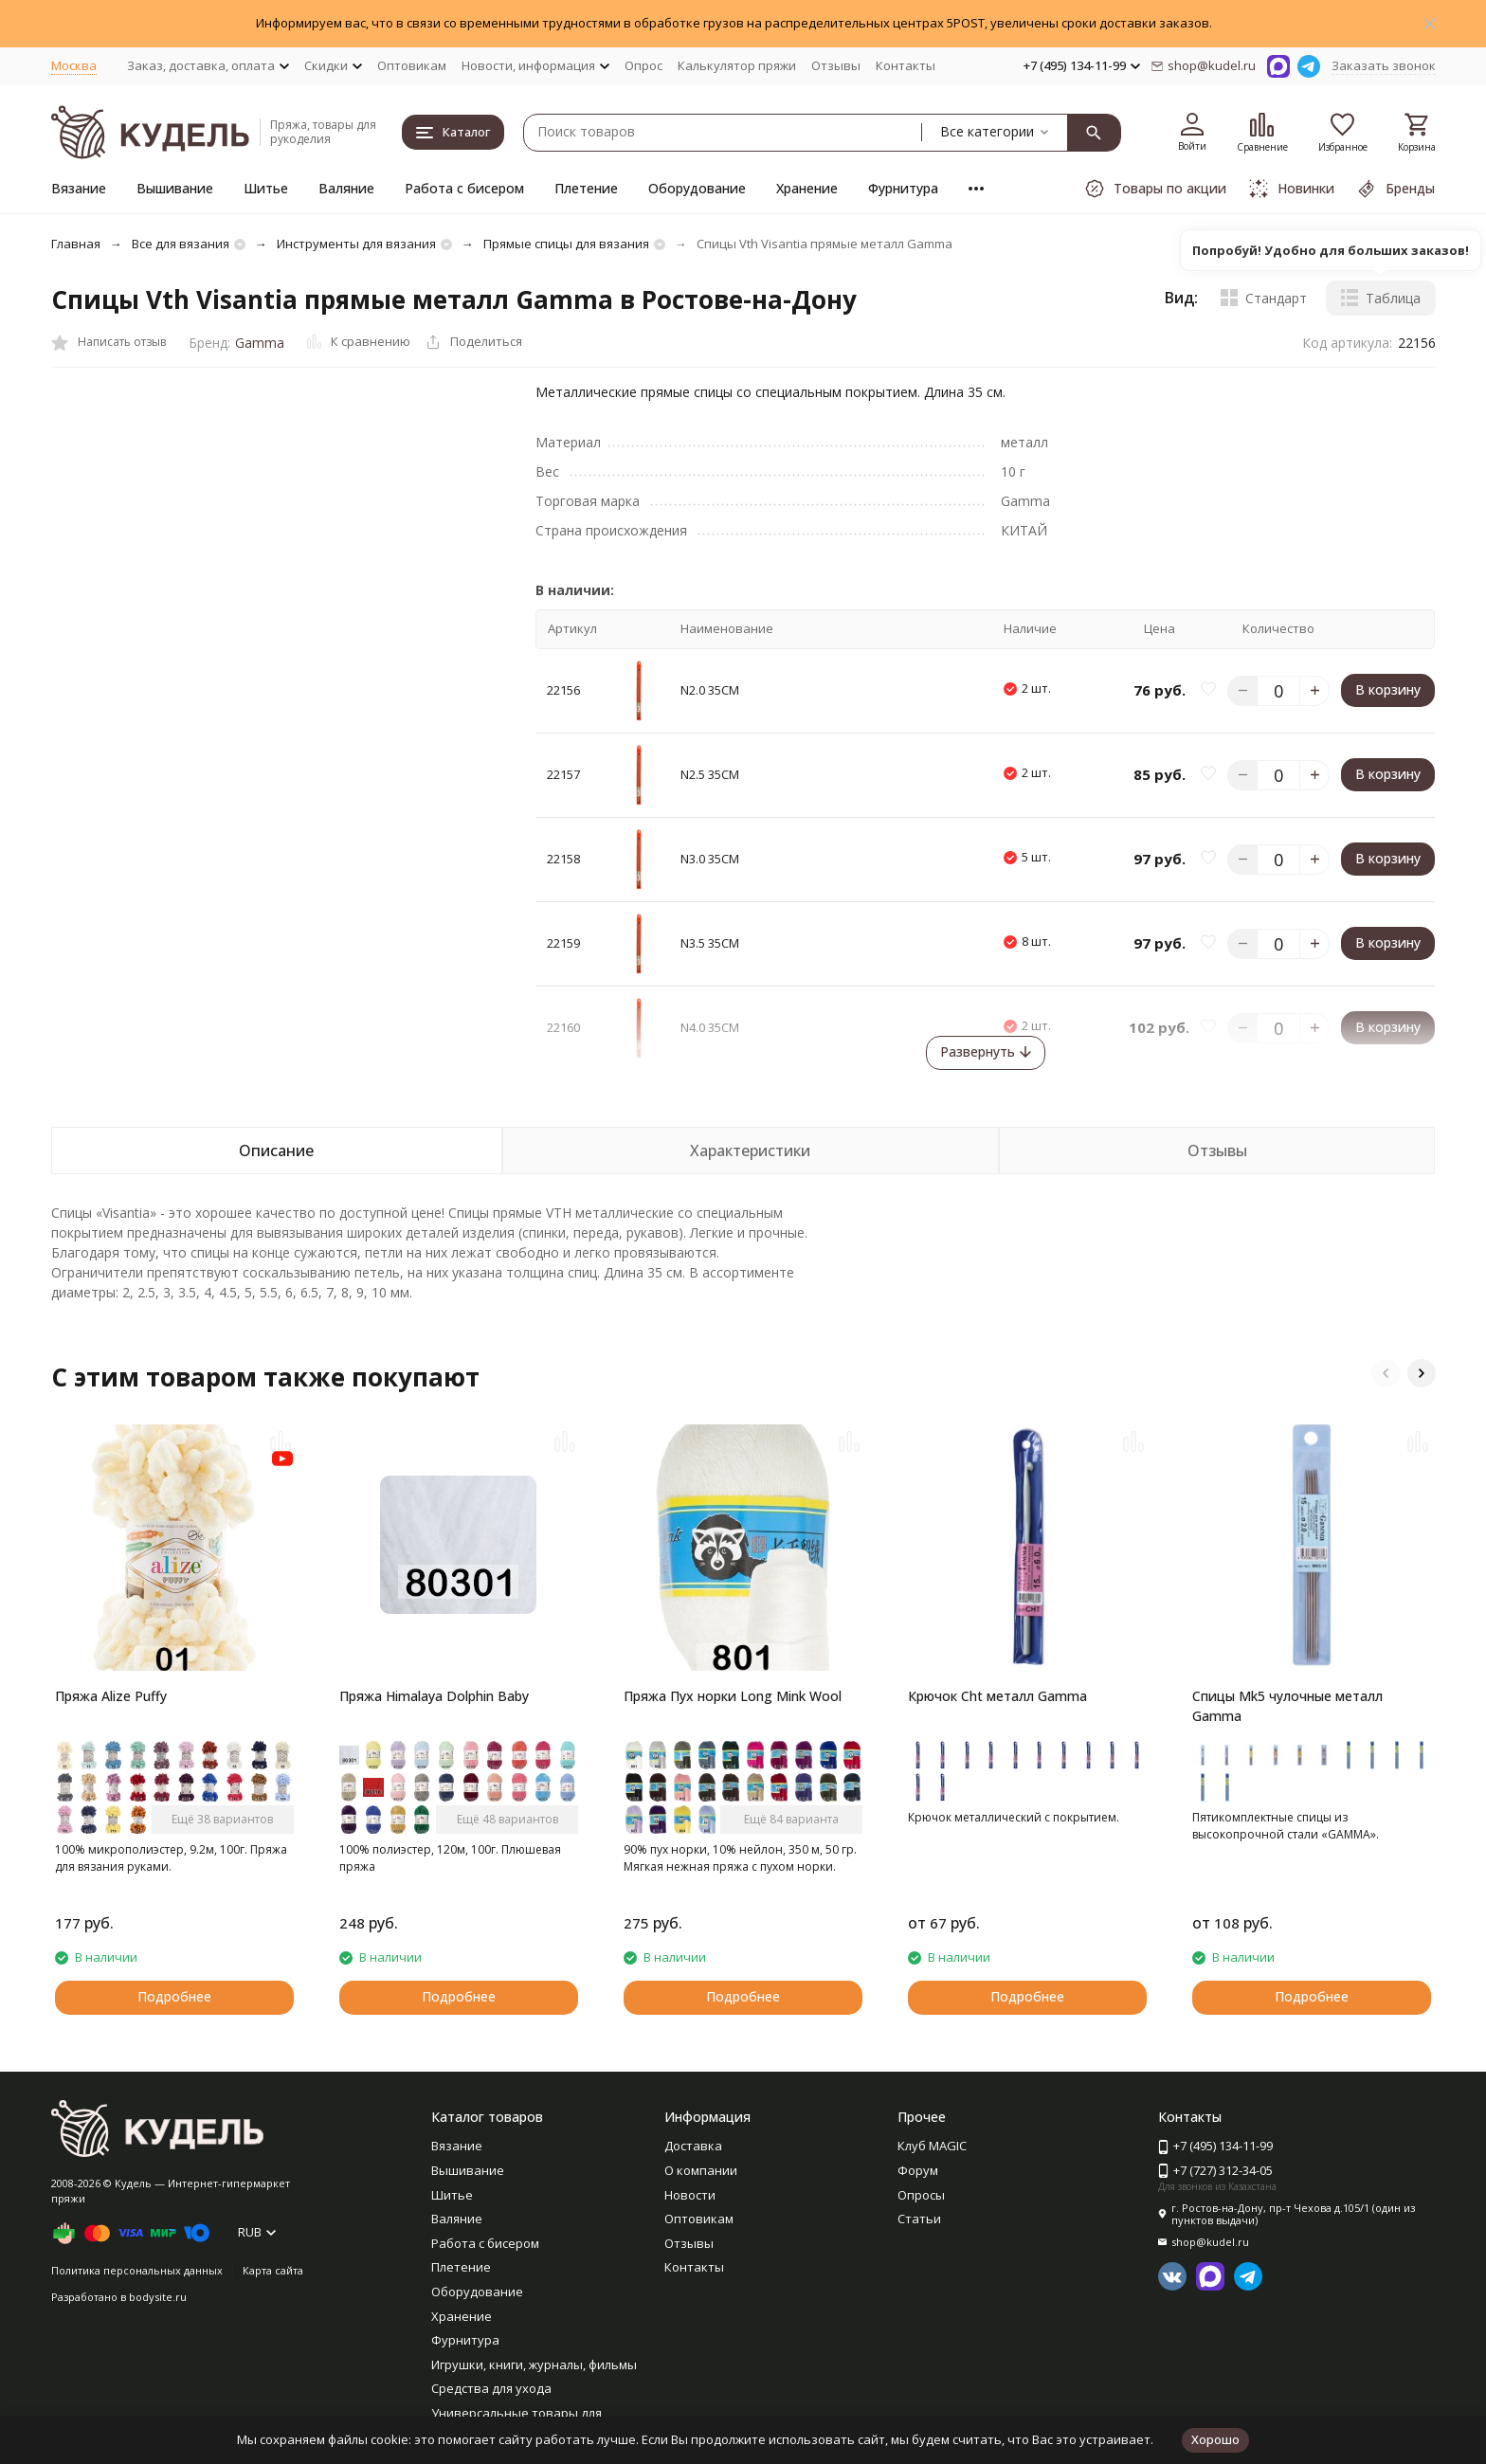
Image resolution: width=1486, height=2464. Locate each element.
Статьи (919, 2218)
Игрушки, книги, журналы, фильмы (534, 2364)
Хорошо (1215, 2439)
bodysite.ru (158, 2297)
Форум (917, 2170)
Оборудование (697, 188)
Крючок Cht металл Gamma (997, 1696)
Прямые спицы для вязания (566, 243)
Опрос (643, 65)
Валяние (346, 188)
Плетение (586, 188)
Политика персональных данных (137, 2270)
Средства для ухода (491, 2388)
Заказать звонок (1384, 65)
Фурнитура (903, 188)
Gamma (259, 343)
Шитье (266, 188)
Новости (690, 2194)
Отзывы (836, 65)
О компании (700, 2170)
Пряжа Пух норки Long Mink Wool (733, 1696)
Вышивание (174, 188)
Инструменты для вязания (356, 243)
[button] (1385, 1373)
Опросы (921, 2194)
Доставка (693, 2145)
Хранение (807, 188)
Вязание (78, 188)
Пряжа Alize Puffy (111, 1696)
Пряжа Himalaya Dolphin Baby (434, 1696)
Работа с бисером (464, 188)
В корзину (1388, 689)
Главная (75, 243)
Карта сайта (273, 2270)
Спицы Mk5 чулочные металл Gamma (1287, 1706)
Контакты (905, 65)
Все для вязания (180, 243)
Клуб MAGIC (932, 2145)
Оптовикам (411, 65)
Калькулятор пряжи (737, 65)
